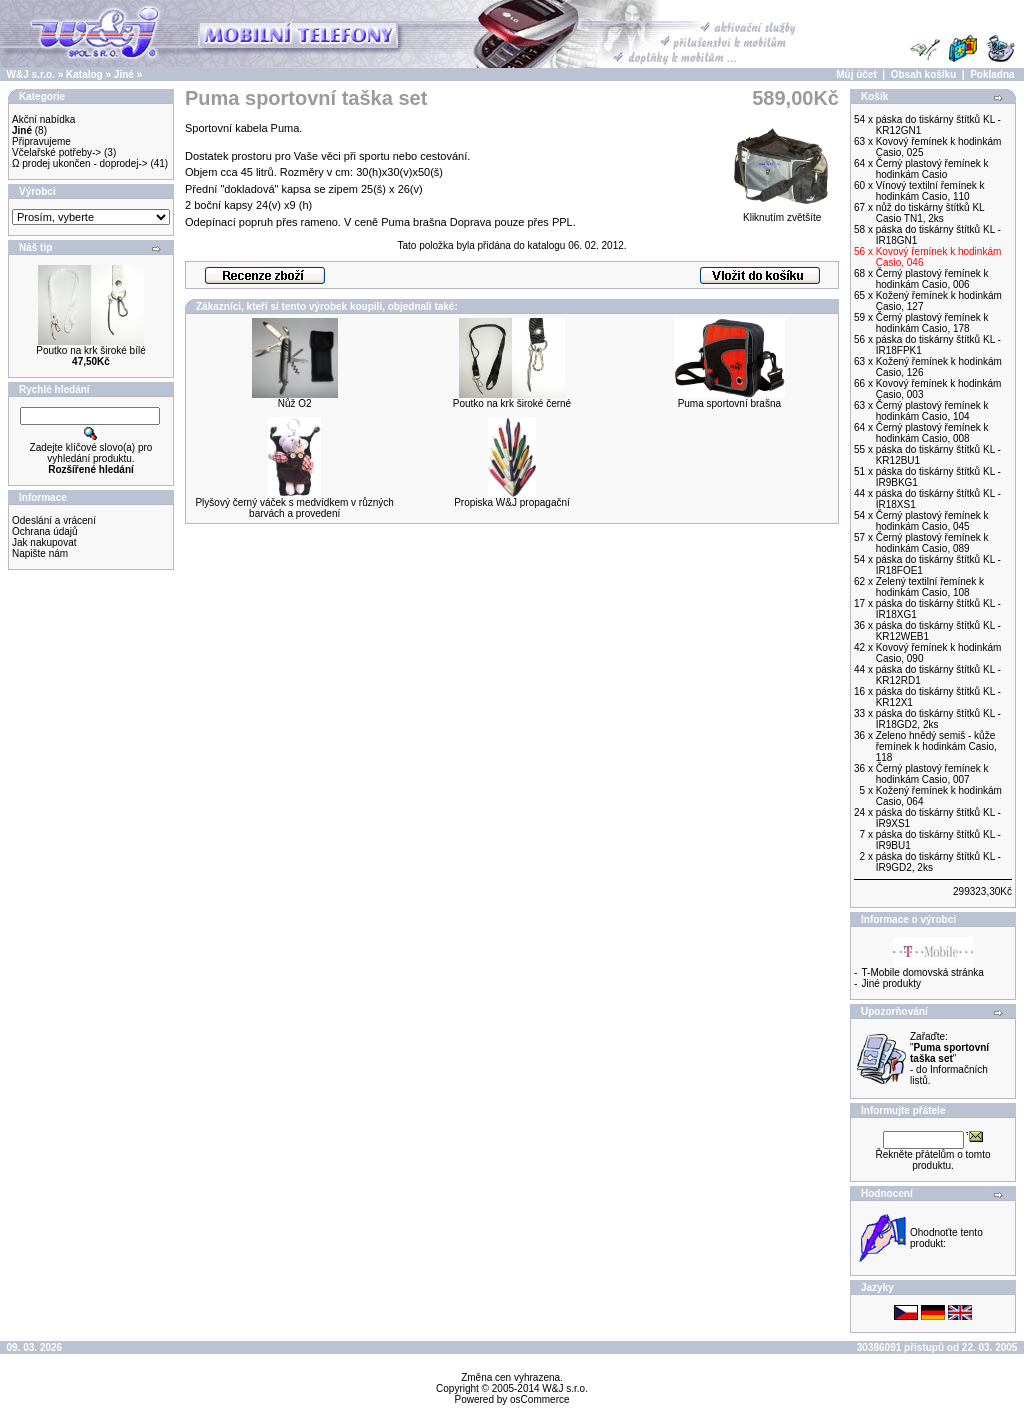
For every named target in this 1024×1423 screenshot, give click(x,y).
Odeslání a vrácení (54, 520)
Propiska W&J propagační (512, 502)
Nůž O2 (295, 403)
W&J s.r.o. (31, 74)
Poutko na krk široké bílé (91, 350)
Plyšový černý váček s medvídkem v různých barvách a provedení (294, 508)
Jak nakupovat (44, 542)
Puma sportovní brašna (729, 403)
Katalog (84, 74)
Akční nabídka (43, 119)
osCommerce (539, 1399)
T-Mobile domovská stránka (923, 972)
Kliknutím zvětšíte (782, 213)
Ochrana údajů (45, 531)
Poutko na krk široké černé (512, 403)
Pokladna (992, 74)
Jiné (124, 74)
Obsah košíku (924, 74)
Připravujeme (41, 141)
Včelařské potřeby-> (56, 152)
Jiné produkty (891, 983)
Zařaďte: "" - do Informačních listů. (949, 1058)
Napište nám (40, 553)
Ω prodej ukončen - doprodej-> (80, 163)
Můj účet (856, 74)
